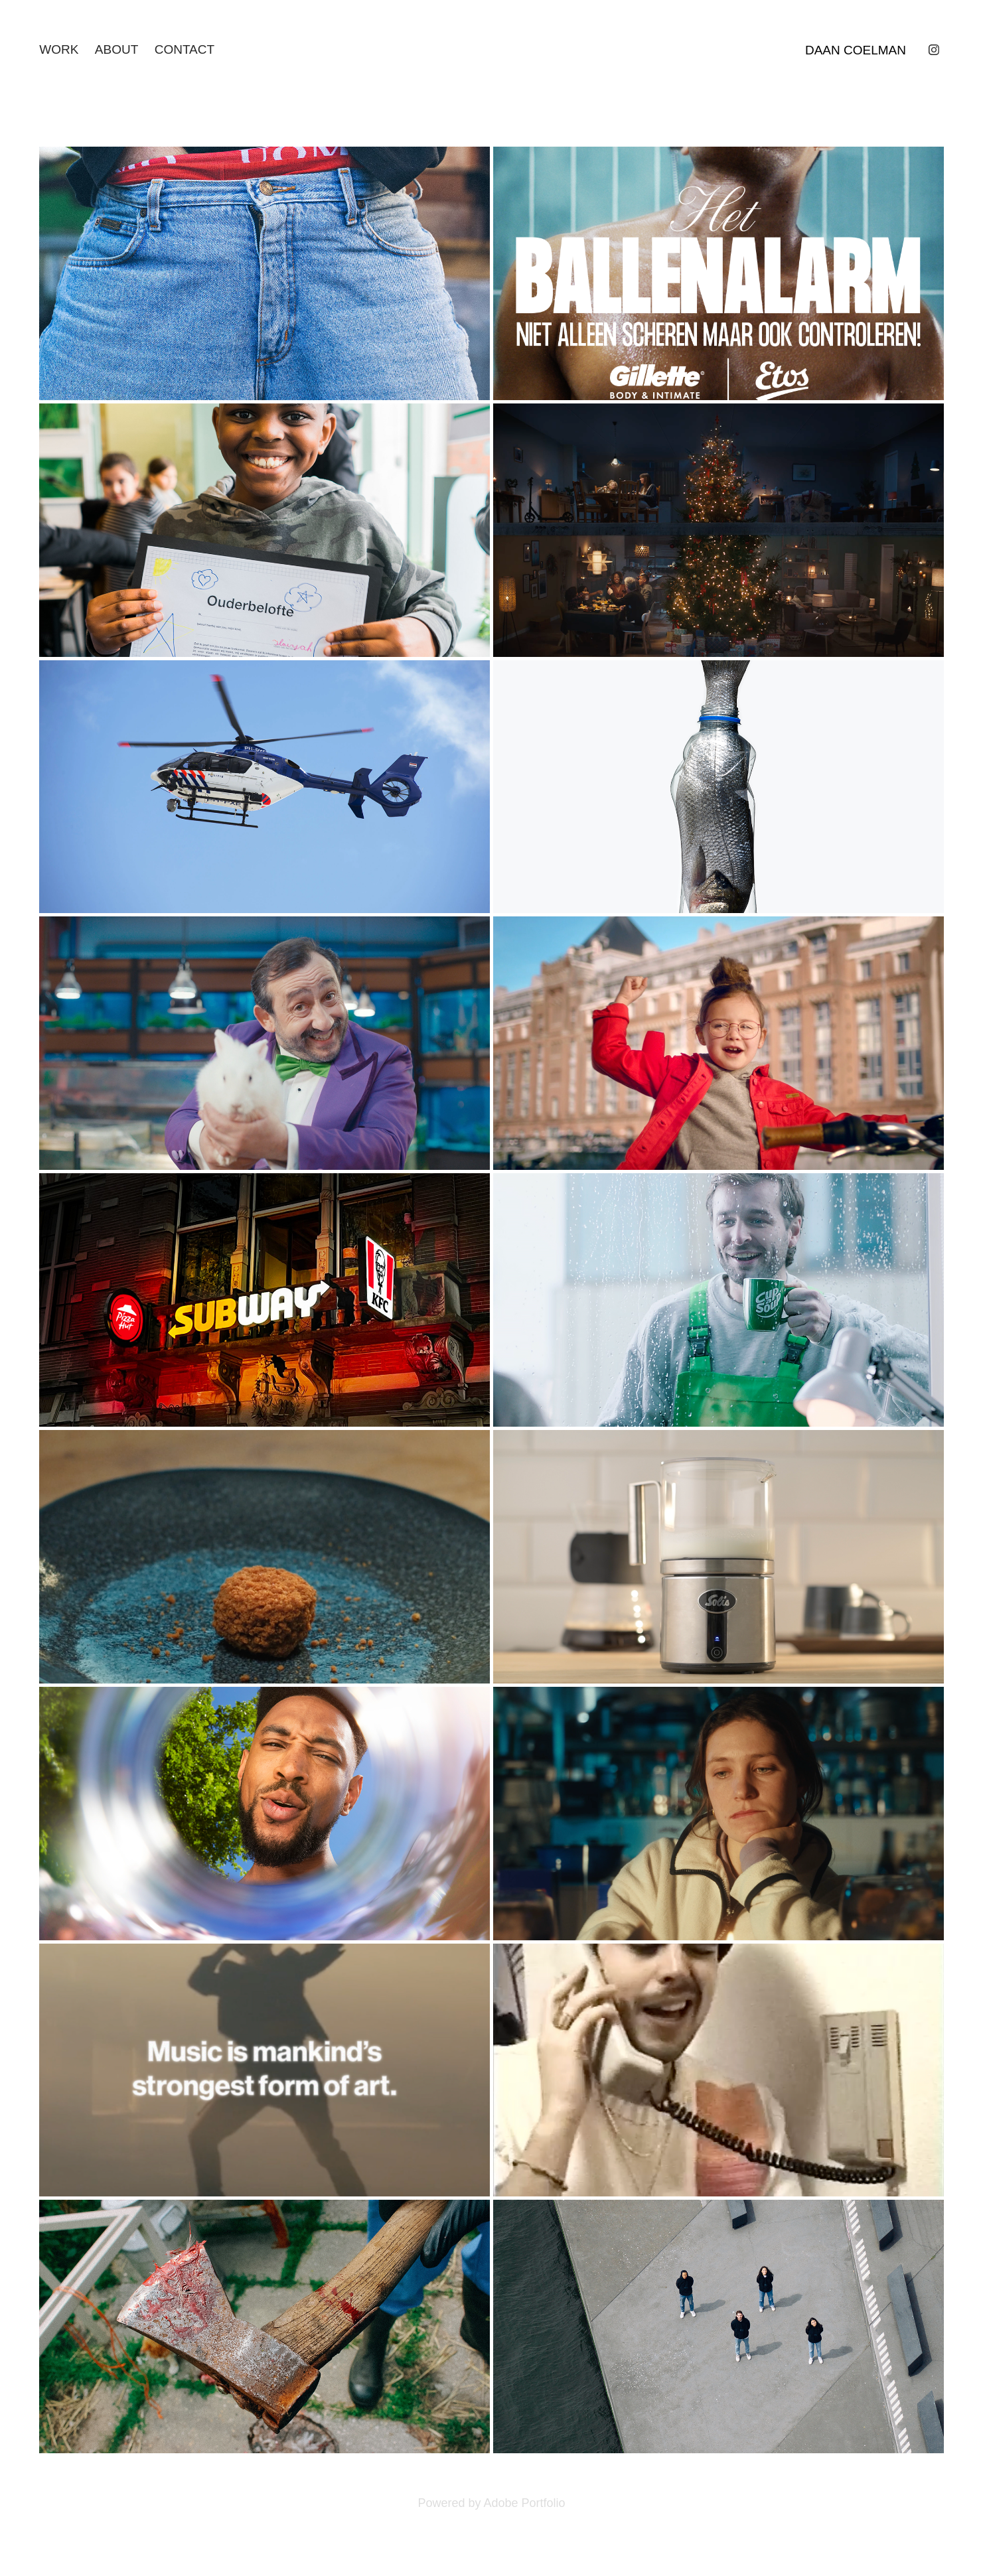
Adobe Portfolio (524, 2503)
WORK (58, 49)
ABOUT (116, 49)
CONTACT (184, 49)
